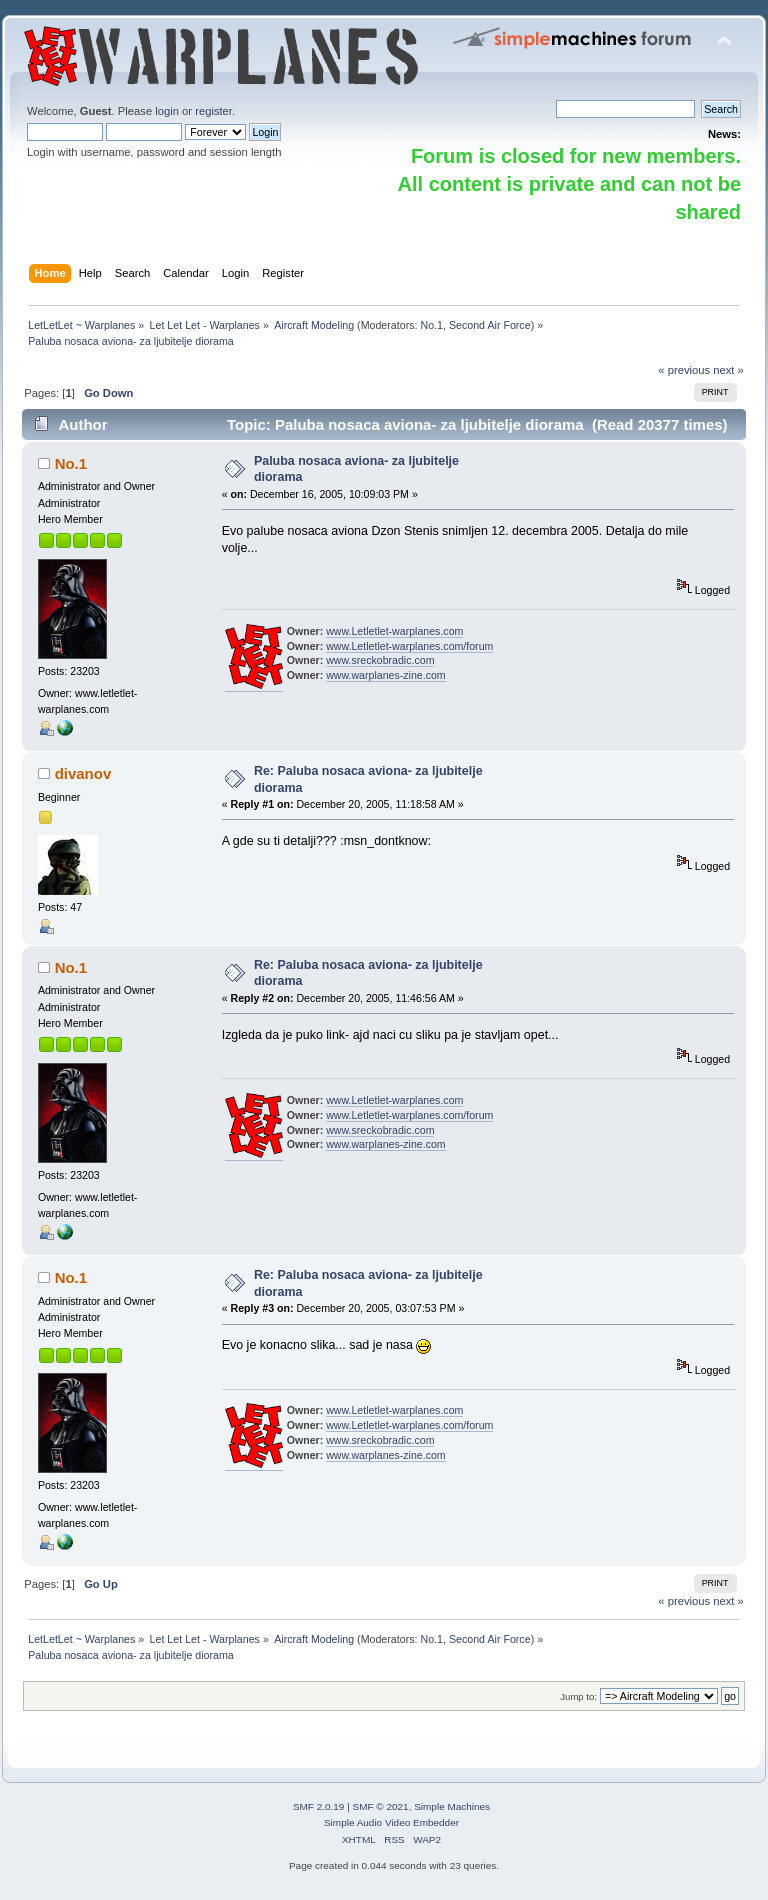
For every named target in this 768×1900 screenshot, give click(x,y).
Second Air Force (490, 325)
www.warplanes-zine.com (386, 675)
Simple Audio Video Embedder (391, 1822)
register (213, 111)
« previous (684, 370)
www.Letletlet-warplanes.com (394, 631)
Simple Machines (452, 1806)
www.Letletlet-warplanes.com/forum (409, 646)
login (167, 111)
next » (728, 370)
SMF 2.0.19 (319, 1806)
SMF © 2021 (381, 1806)
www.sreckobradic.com (380, 660)
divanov (83, 773)
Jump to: (578, 1696)
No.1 (431, 325)
